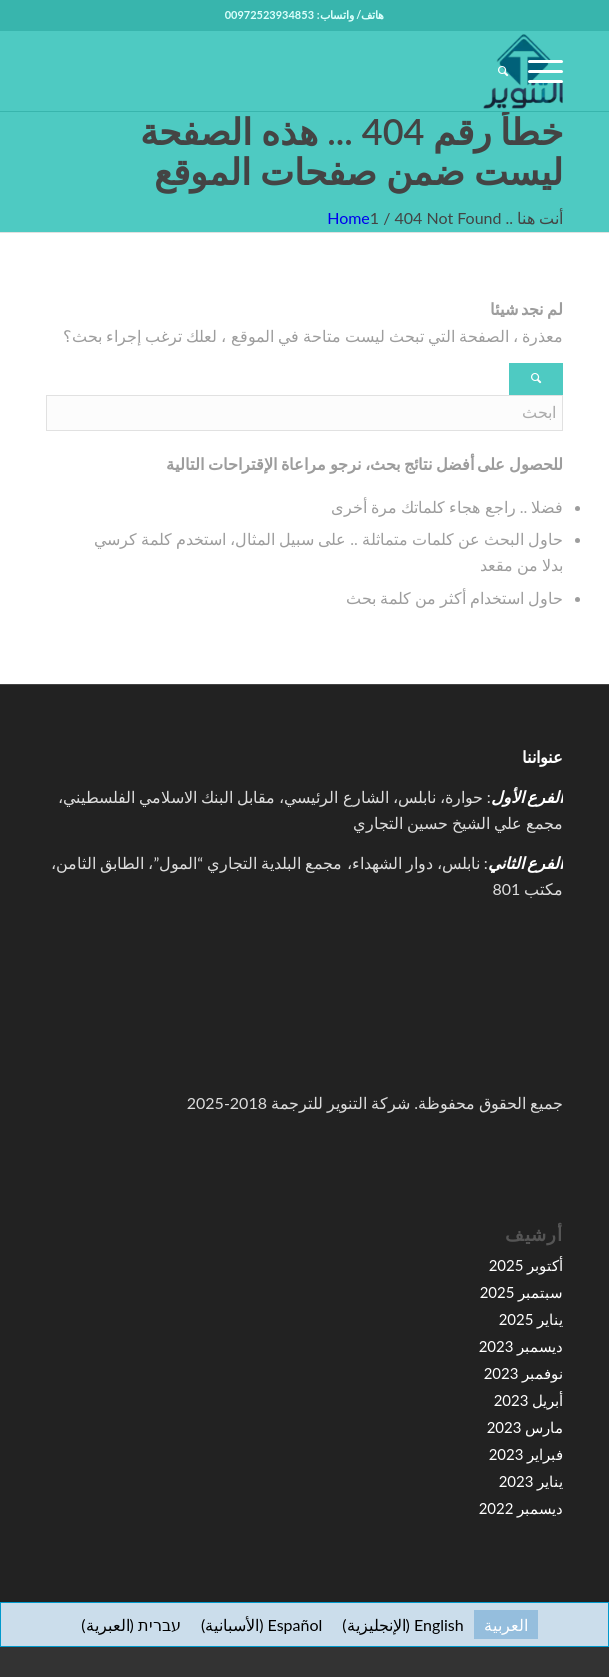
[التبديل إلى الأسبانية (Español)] (261, 1624)
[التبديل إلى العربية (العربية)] (506, 1624)
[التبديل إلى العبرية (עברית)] (131, 1624)
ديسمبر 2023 (521, 1346)
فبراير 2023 (526, 1454)
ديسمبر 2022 (521, 1508)
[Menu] (535, 71)
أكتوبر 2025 (526, 1265)
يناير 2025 (531, 1319)
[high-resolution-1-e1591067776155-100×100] (356, 71)
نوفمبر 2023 (524, 1373)
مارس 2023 (525, 1427)
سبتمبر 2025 (522, 1292)
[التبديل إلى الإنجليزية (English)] (402, 1624)
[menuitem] (493, 71)
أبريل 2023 (529, 1400)
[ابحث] (493, 71)
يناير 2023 (531, 1481)
